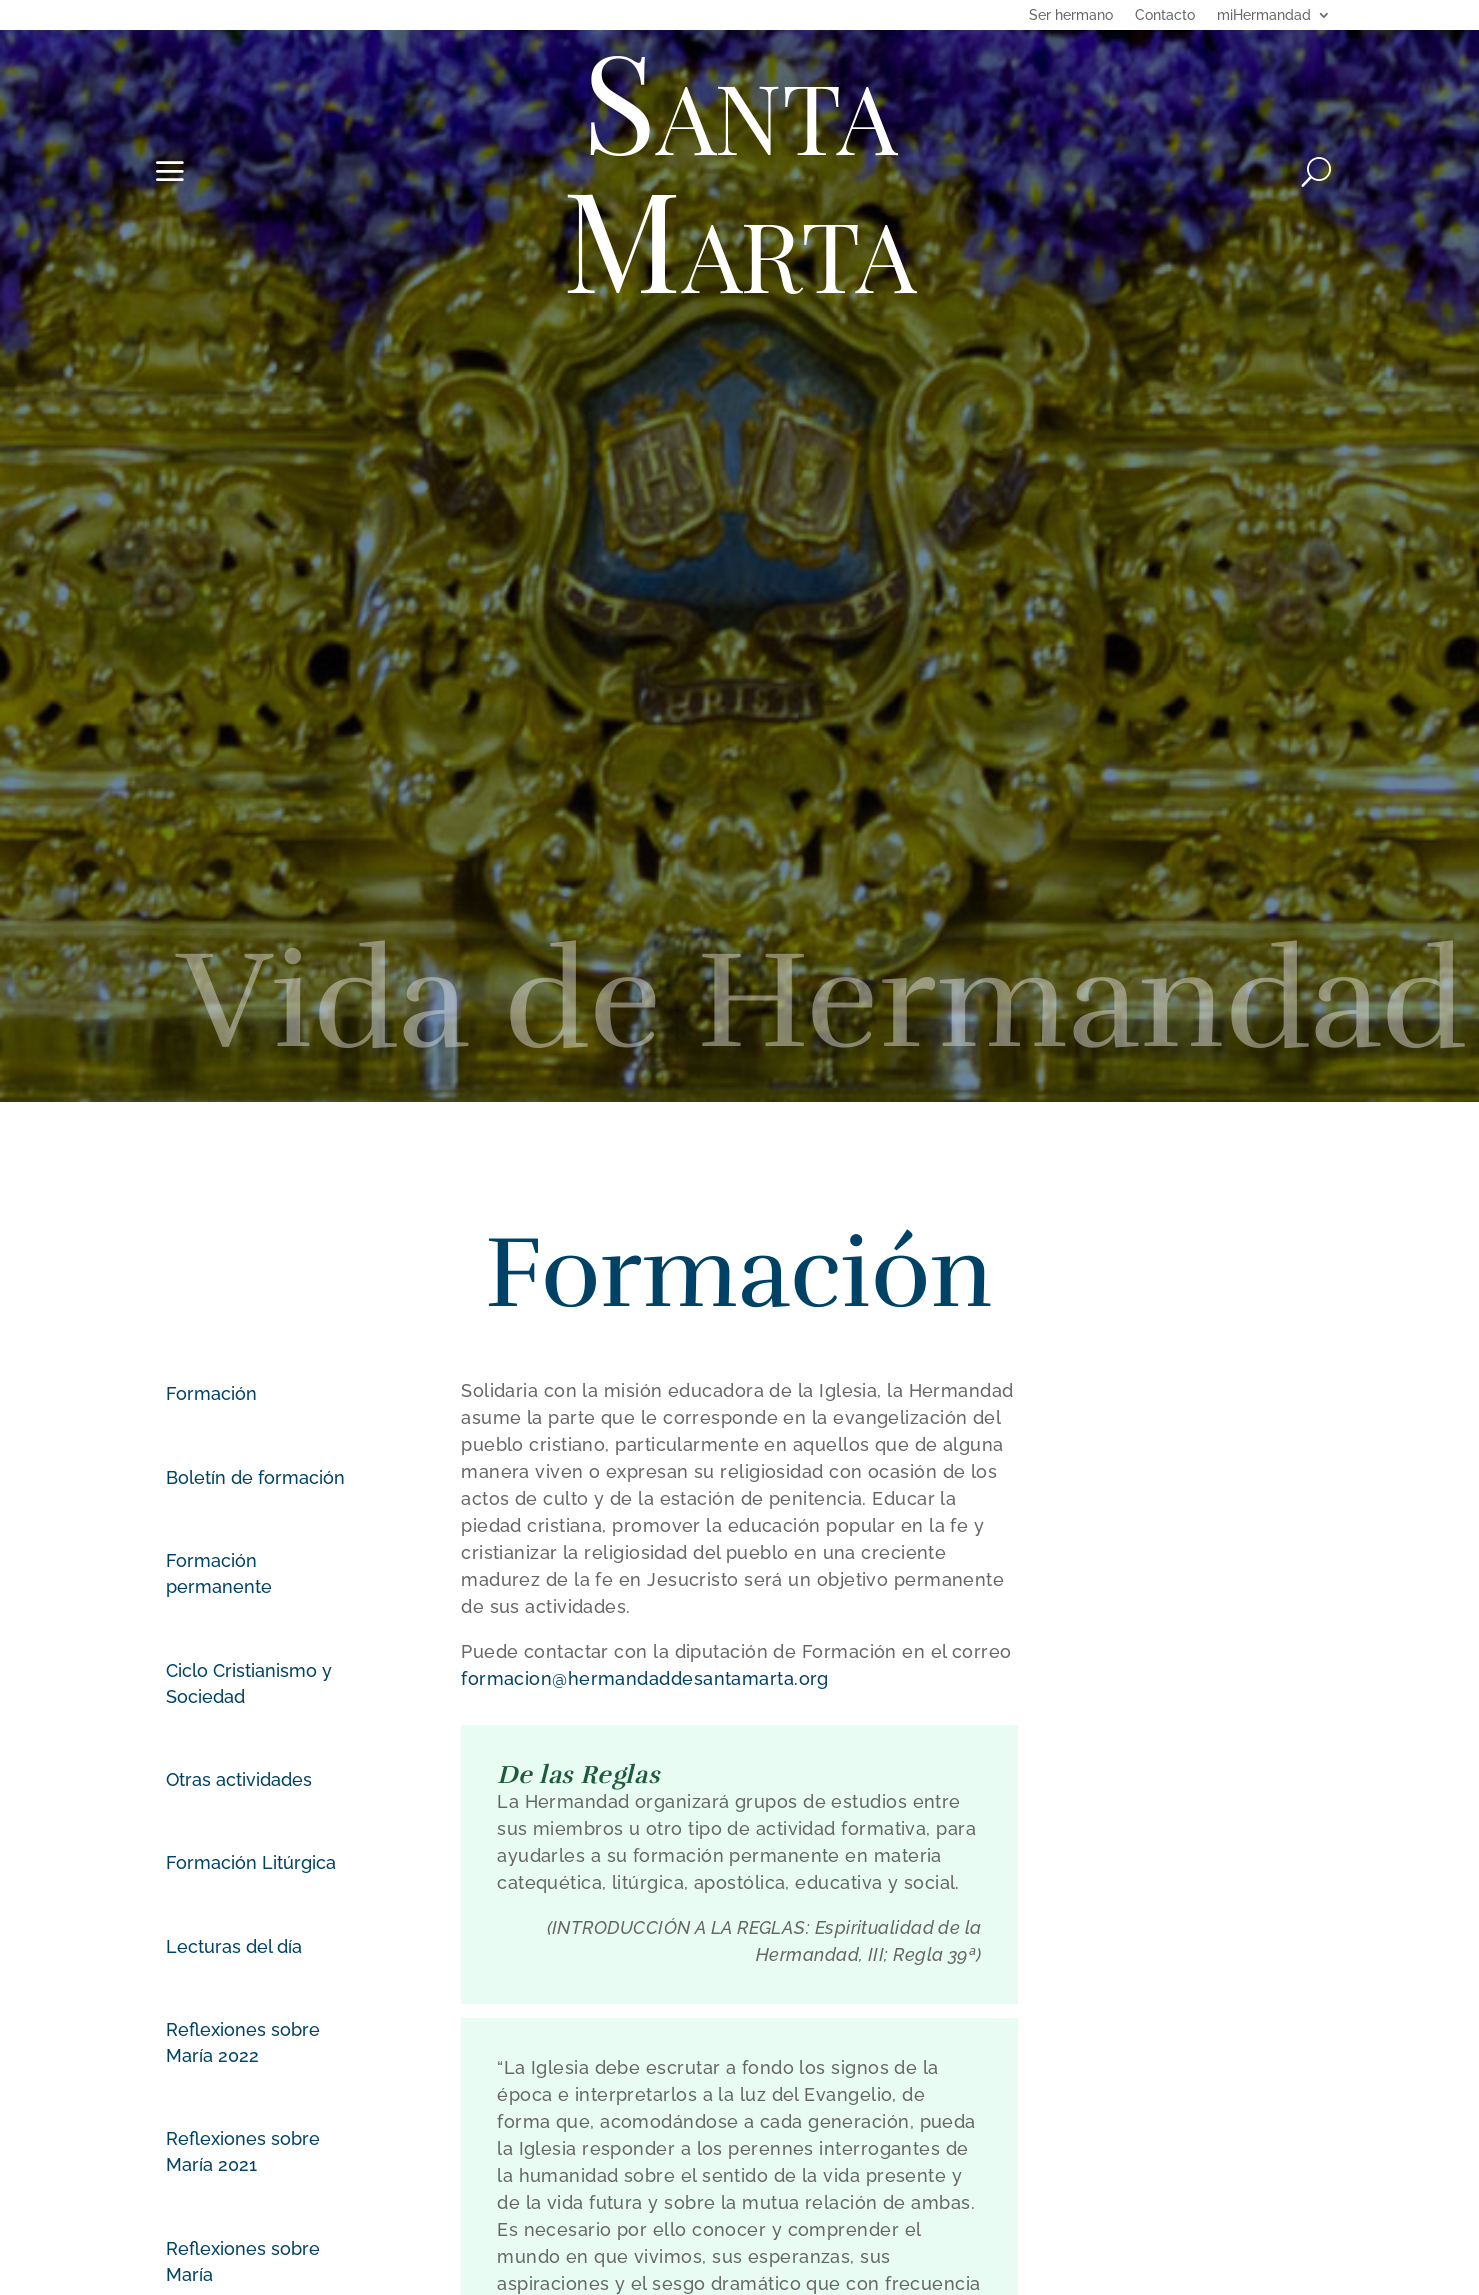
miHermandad (1264, 15)
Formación (211, 1393)
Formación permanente (219, 1573)
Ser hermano (1071, 15)
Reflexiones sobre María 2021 (243, 2151)
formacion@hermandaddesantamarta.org (645, 1678)
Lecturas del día (234, 1946)
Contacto (1165, 15)
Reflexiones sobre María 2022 (243, 2042)
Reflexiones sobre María (243, 2261)
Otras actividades (239, 1779)
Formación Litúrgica (251, 1862)
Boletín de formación (255, 1477)
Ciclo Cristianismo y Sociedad (249, 1683)
